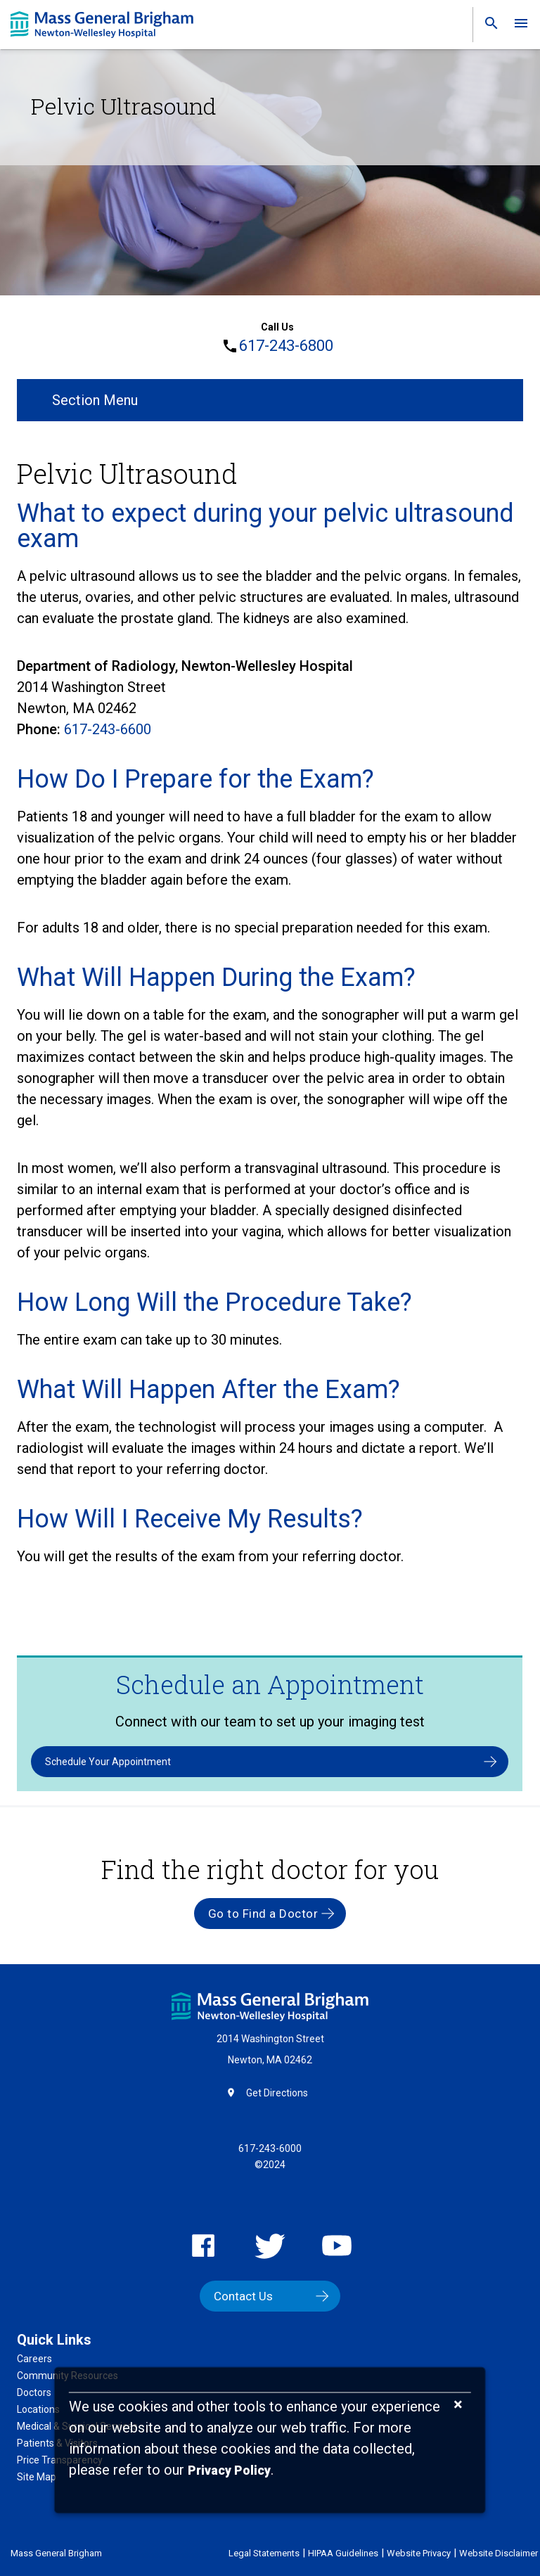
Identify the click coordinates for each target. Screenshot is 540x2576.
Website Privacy (419, 2553)
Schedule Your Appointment (108, 1761)
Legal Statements (264, 2553)
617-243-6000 (270, 2148)
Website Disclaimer (498, 2553)
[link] (487, 26)
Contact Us (243, 2296)
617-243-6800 (286, 346)
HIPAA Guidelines (343, 2553)
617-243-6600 (107, 729)
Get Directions (277, 2092)
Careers (34, 2358)
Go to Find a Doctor (263, 1914)
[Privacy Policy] (229, 2470)
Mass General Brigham (56, 2553)
